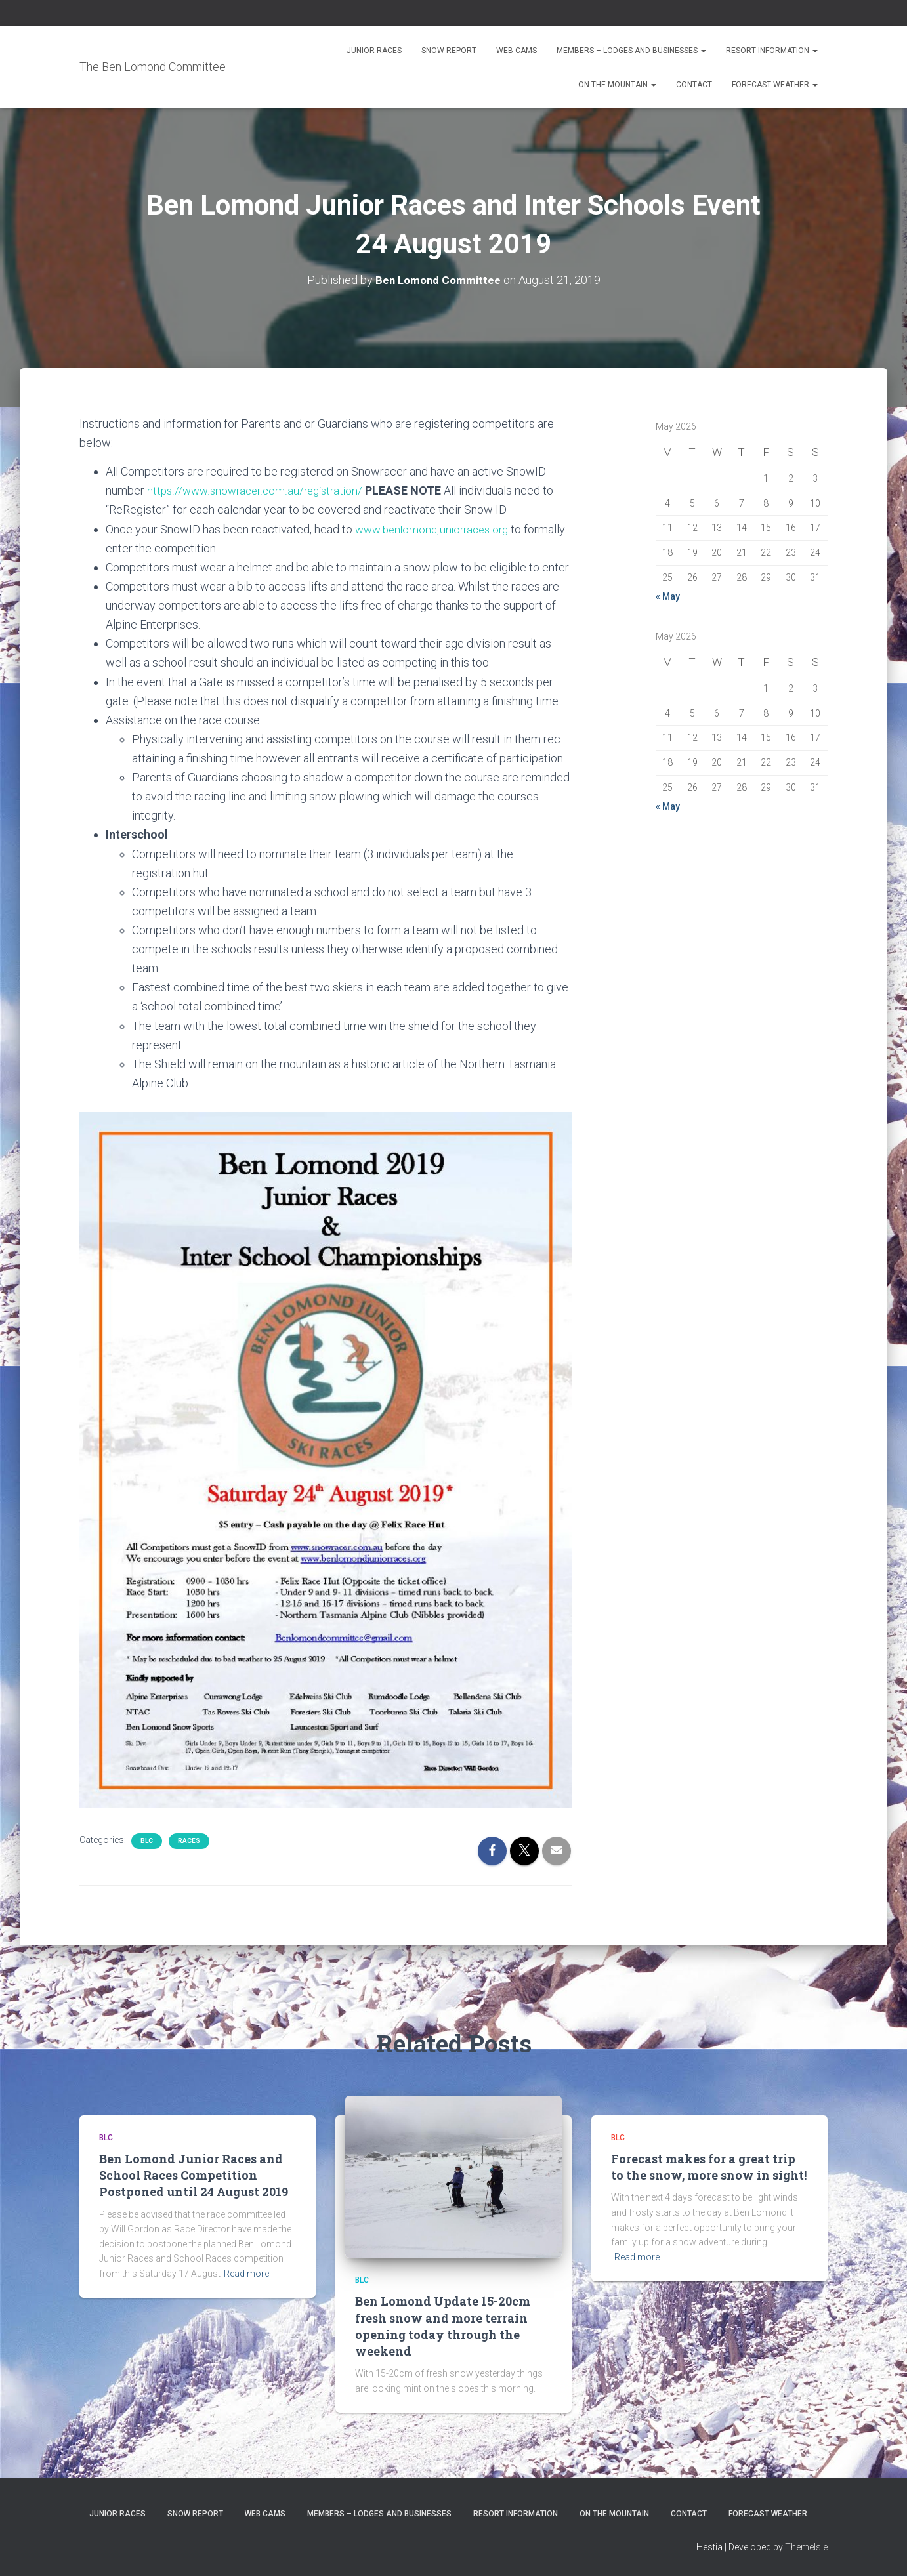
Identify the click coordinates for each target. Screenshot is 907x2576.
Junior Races (374, 50)
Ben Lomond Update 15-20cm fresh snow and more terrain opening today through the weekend (442, 2326)
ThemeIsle (806, 2547)
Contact (694, 84)
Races (189, 1840)
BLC (146, 1840)
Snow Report (448, 50)
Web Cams (516, 50)
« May (668, 596)
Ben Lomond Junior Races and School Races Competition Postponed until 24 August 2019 (193, 2175)
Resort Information (772, 50)
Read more (246, 2273)
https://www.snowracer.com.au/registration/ (259, 490)
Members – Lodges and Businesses (631, 50)
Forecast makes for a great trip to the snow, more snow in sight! (709, 2167)
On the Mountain (617, 84)
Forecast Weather (775, 84)
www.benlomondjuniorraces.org (436, 528)
